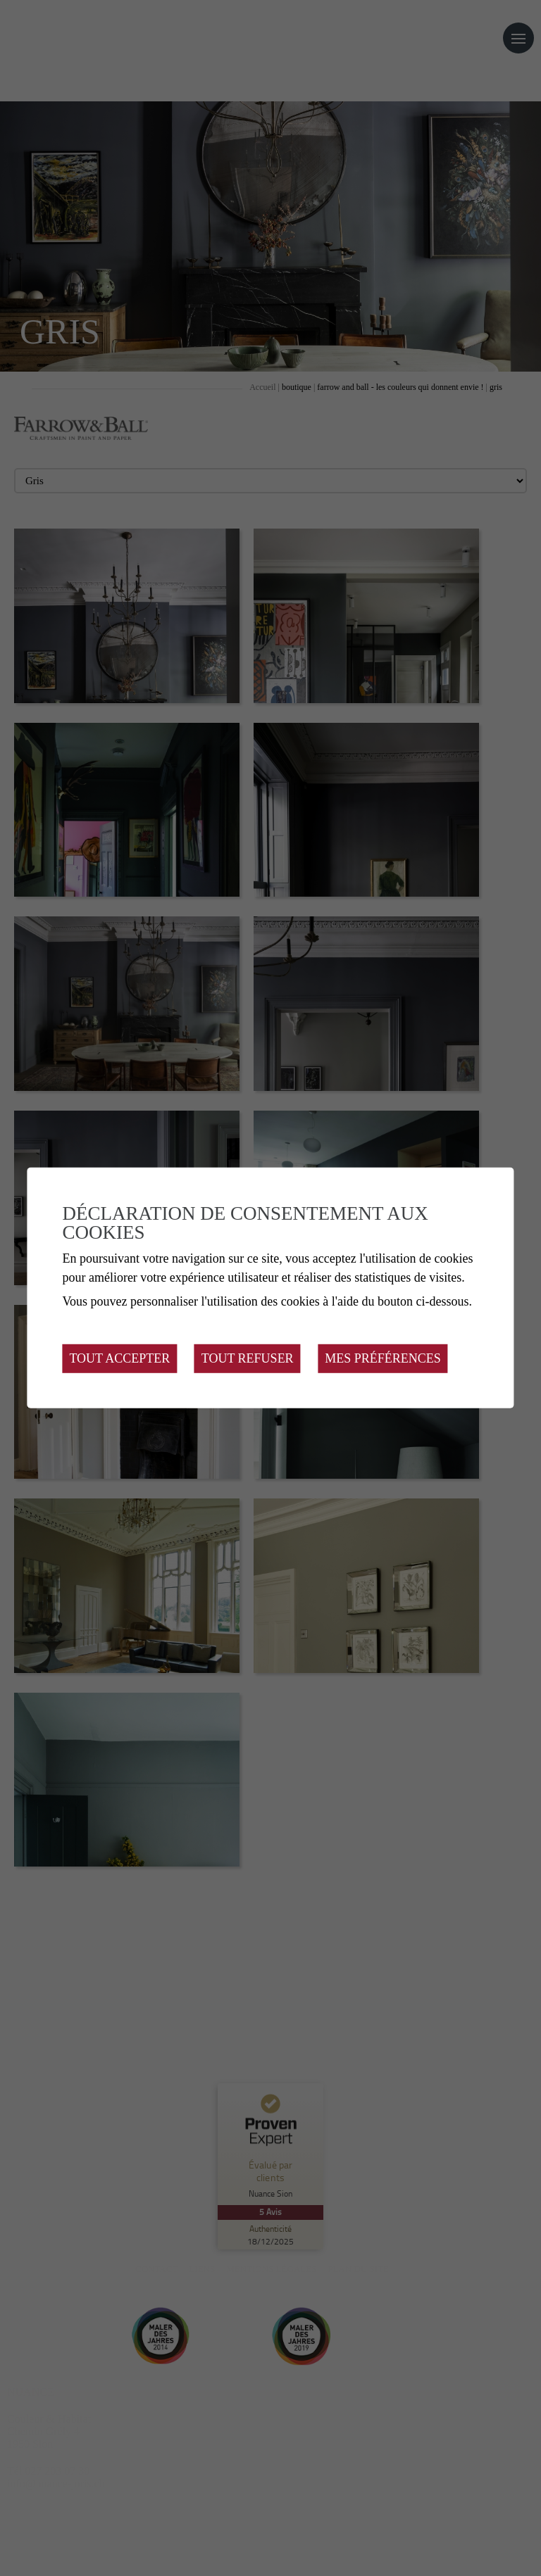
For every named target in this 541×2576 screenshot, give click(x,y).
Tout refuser (247, 1358)
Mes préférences (383, 1358)
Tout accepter (119, 1358)
